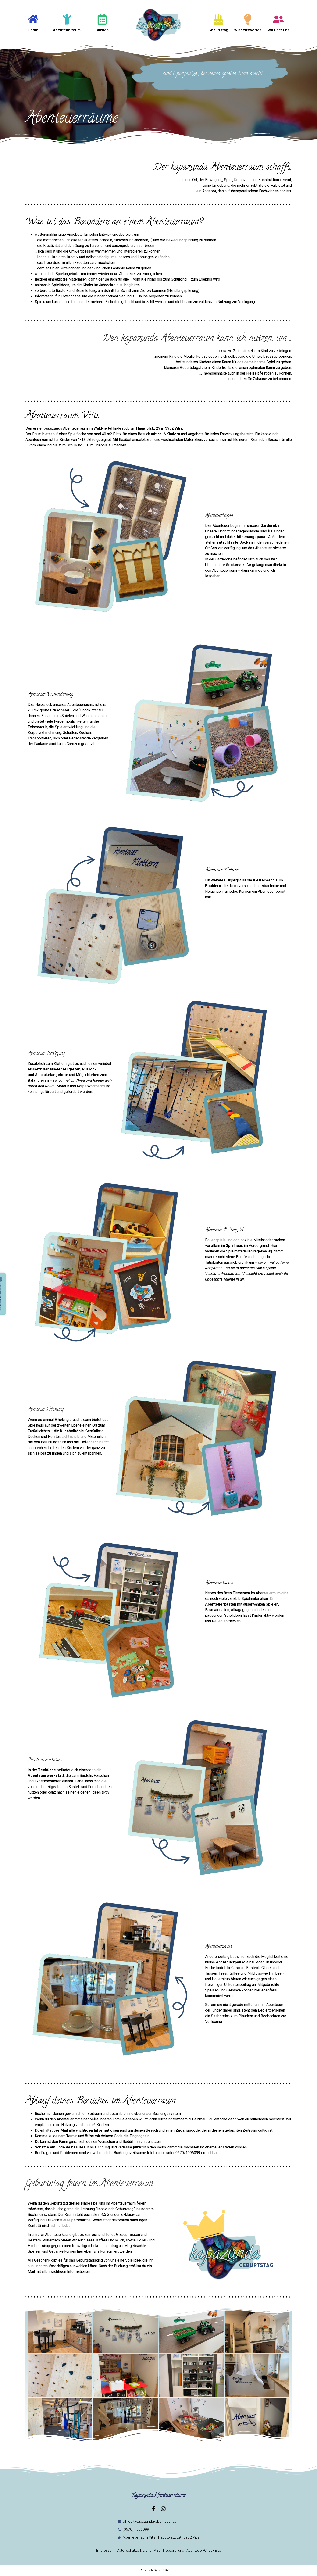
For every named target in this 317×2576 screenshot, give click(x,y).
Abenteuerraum (67, 30)
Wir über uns (278, 30)
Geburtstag (218, 30)
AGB (157, 2550)
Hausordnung (174, 2550)
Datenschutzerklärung (133, 2550)
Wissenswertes (248, 30)
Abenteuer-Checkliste (204, 2550)
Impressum (104, 2550)
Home (33, 30)
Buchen (102, 30)
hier (49, 2113)
